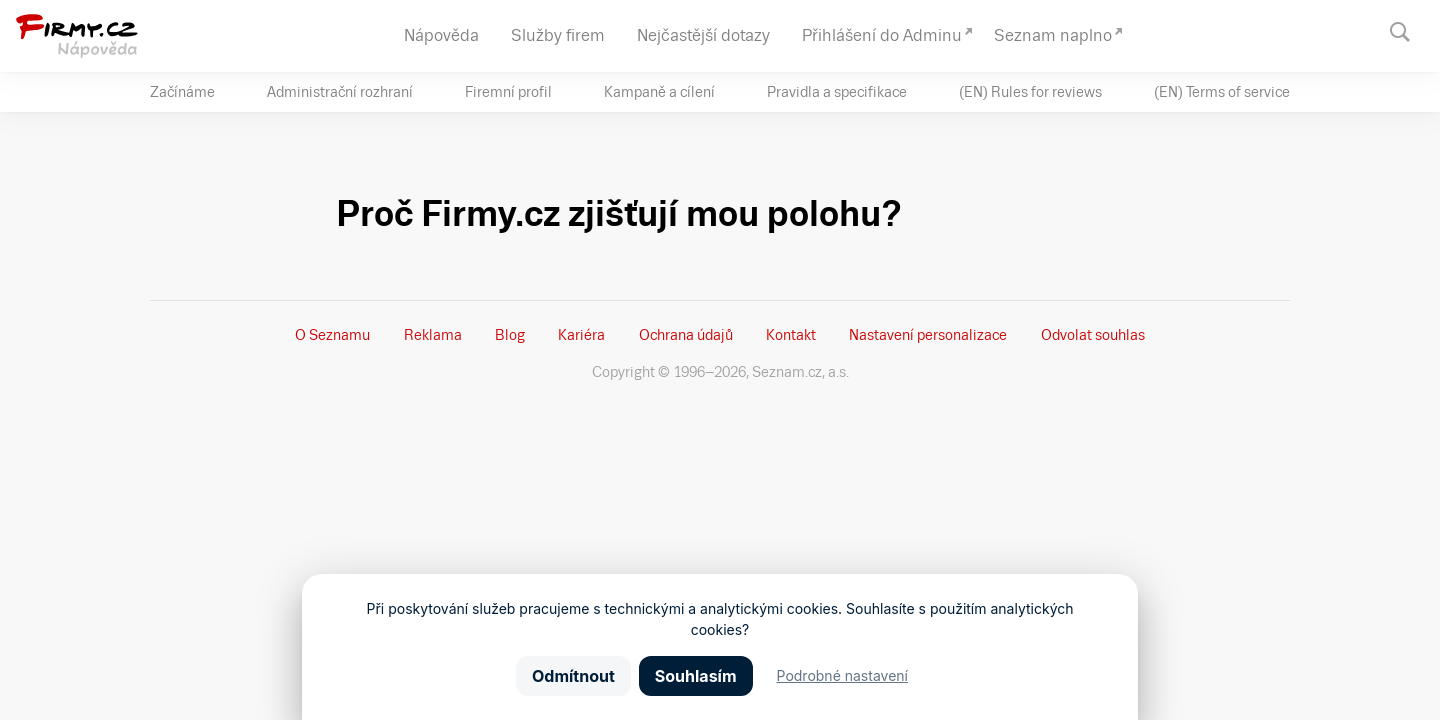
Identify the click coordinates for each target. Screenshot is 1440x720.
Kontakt (791, 335)
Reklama (433, 335)
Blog (510, 335)
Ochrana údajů (686, 335)
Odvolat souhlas (1093, 335)
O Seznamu (332, 335)
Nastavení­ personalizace (928, 335)
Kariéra (581, 335)
